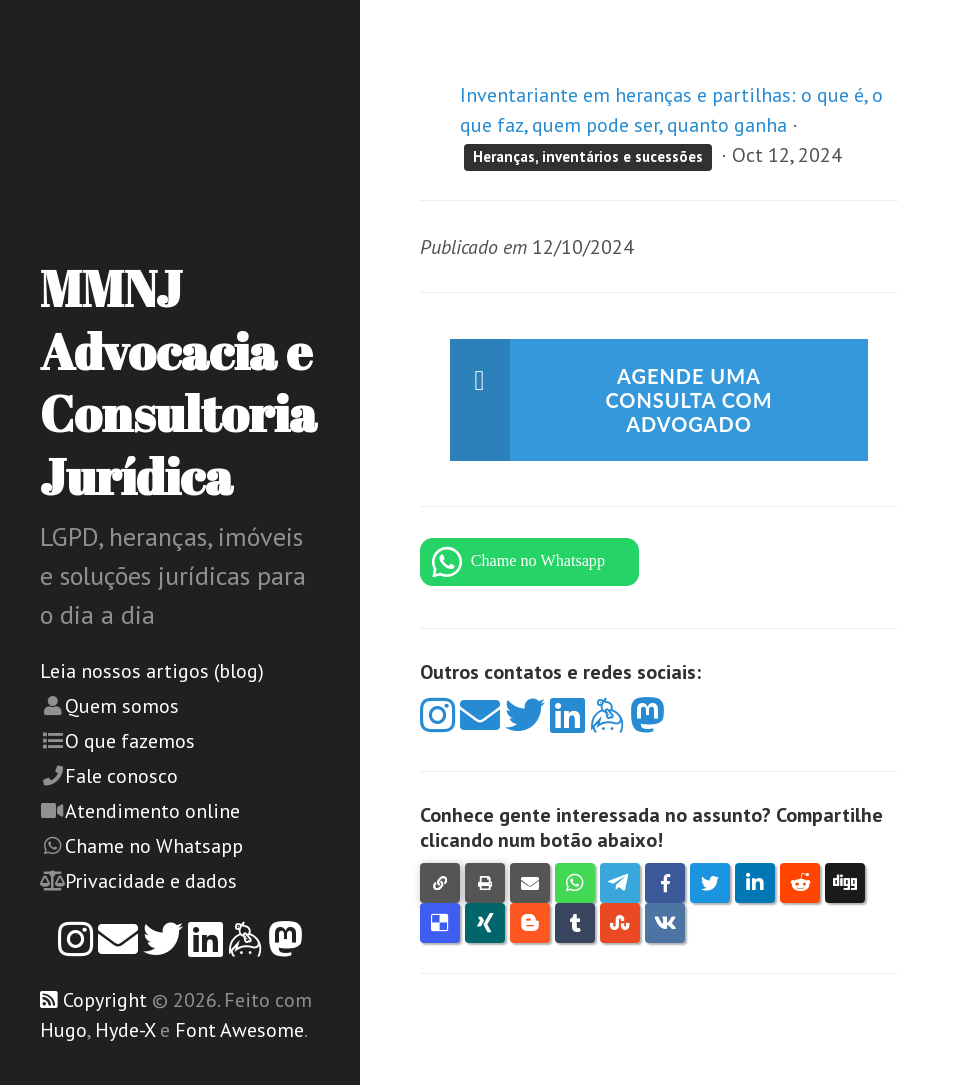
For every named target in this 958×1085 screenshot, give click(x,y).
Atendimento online (152, 811)
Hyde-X (125, 1030)
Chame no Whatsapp (154, 846)
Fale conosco (121, 776)
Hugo (63, 1030)
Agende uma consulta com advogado (689, 400)
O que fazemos (130, 741)
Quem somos (122, 706)
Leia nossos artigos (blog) (152, 671)
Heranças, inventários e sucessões (588, 156)
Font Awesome (239, 1030)
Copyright (105, 1000)
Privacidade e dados (151, 881)
